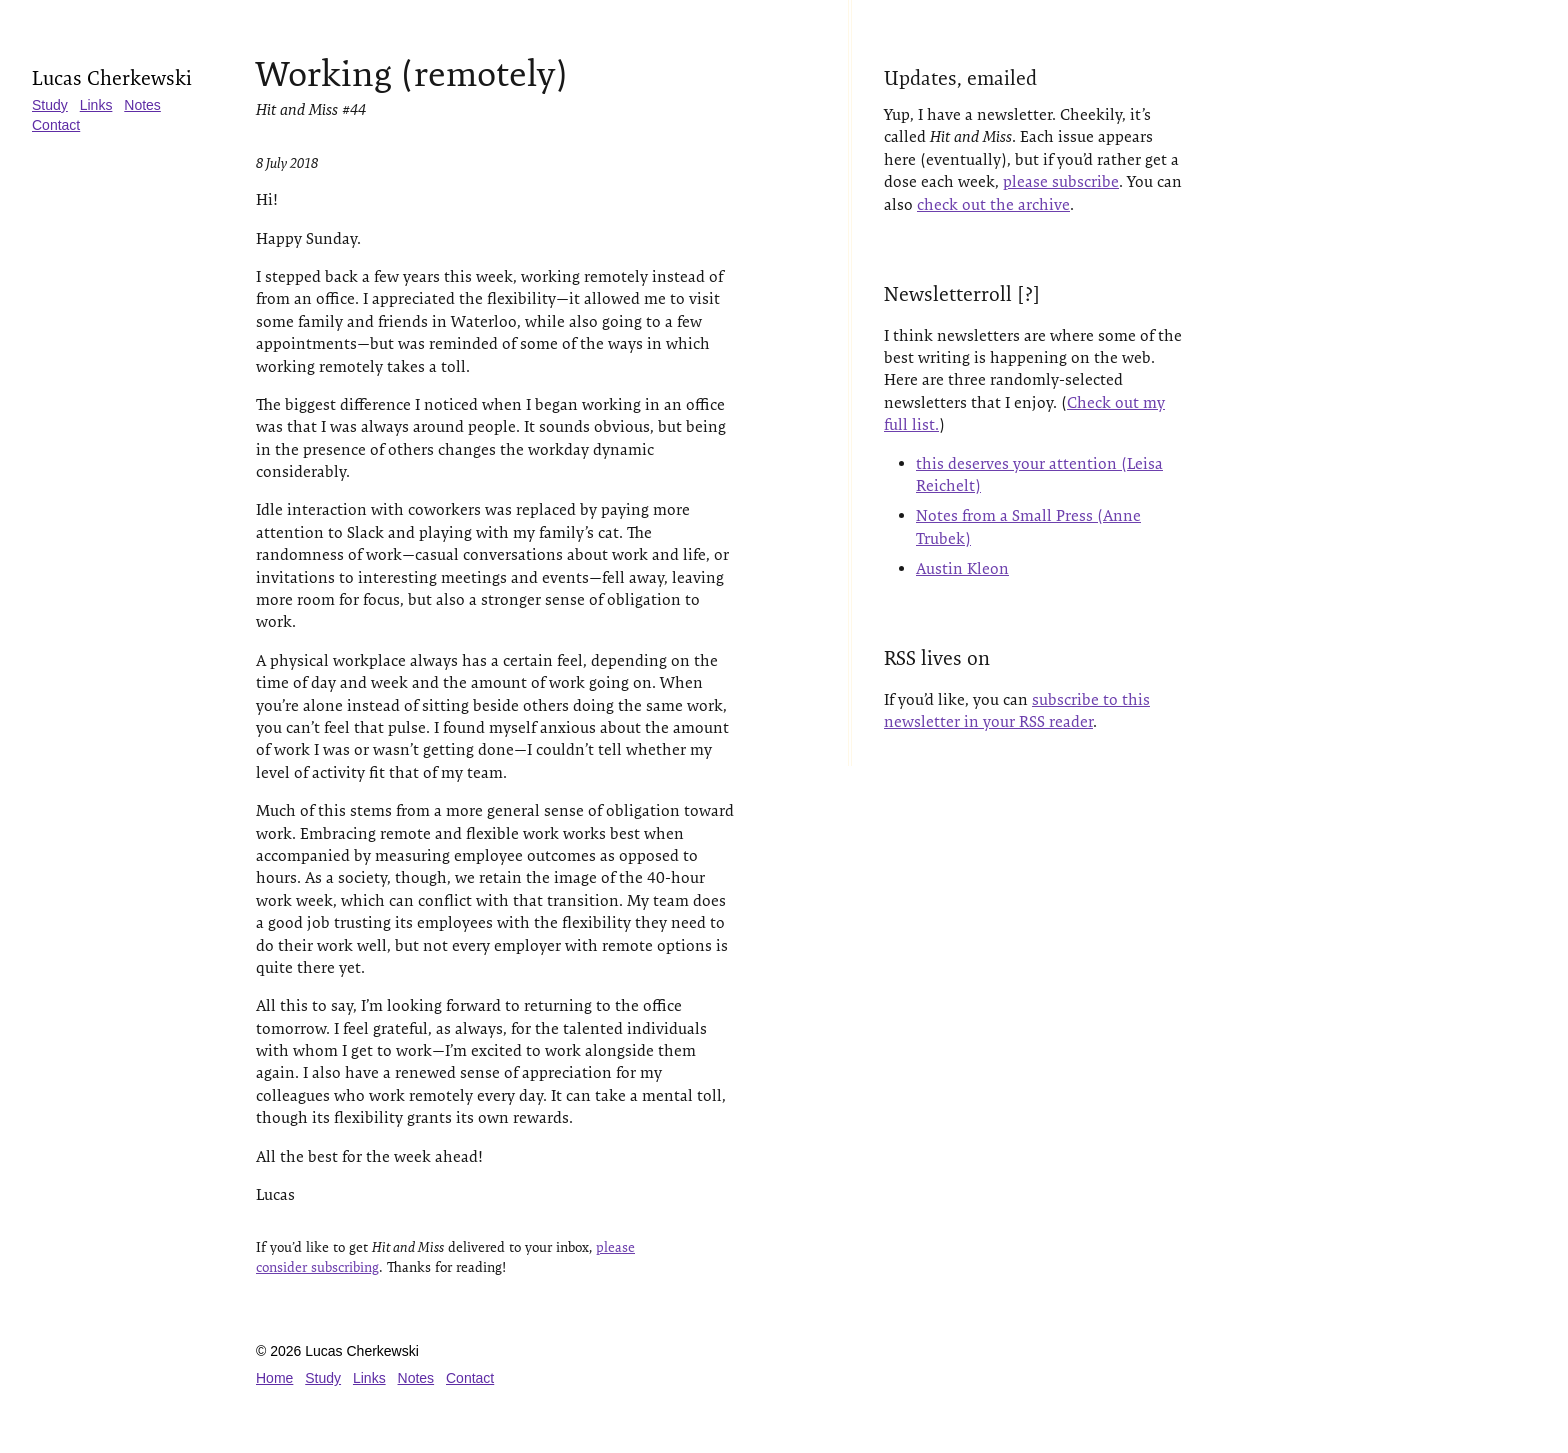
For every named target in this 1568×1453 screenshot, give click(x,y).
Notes (142, 105)
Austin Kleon (962, 568)
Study (50, 105)
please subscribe (1061, 181)
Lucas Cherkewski (112, 78)
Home (274, 1378)
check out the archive (993, 204)
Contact (56, 125)
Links (96, 105)
